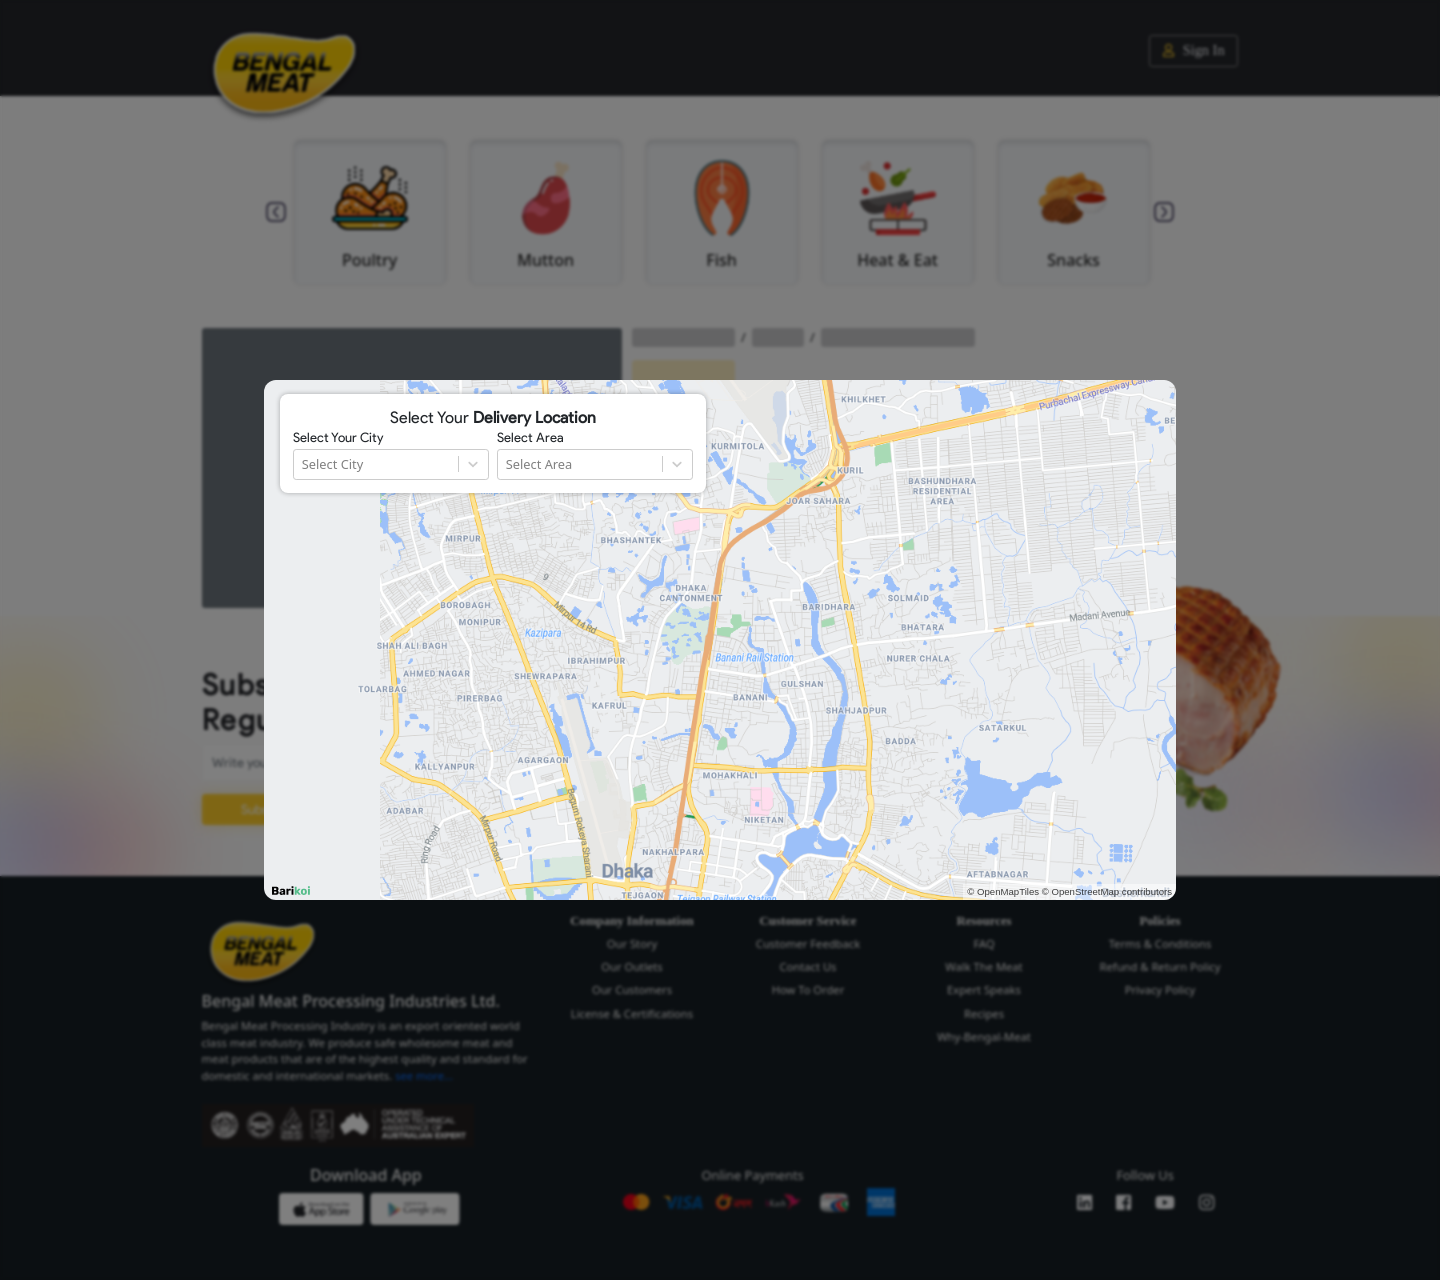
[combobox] (303, 464)
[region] (720, 640)
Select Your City (338, 438)
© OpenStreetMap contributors (1107, 891)
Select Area (530, 438)
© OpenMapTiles (1003, 891)
